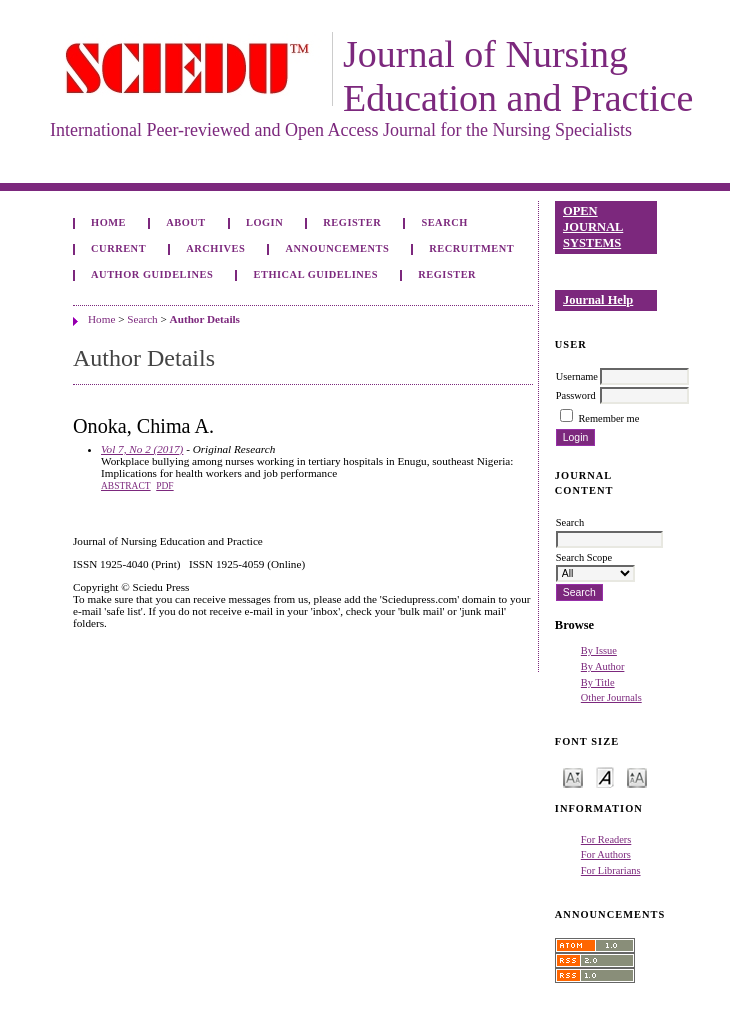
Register (352, 222)
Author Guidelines (152, 274)
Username (577, 376)
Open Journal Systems (593, 226)
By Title (598, 682)
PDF (164, 486)
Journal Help (598, 300)
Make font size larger (637, 776)
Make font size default (605, 776)
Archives (215, 248)
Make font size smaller (573, 776)
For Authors (606, 854)
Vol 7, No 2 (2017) (142, 449)
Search (444, 222)
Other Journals (611, 697)
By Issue (599, 650)
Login (264, 222)
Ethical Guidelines (316, 274)
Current (118, 248)
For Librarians (611, 870)
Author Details (205, 319)
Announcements (337, 248)
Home (108, 222)
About (186, 222)
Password (576, 395)
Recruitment (471, 248)
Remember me (608, 418)
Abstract (126, 486)
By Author (603, 666)
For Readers (606, 839)
